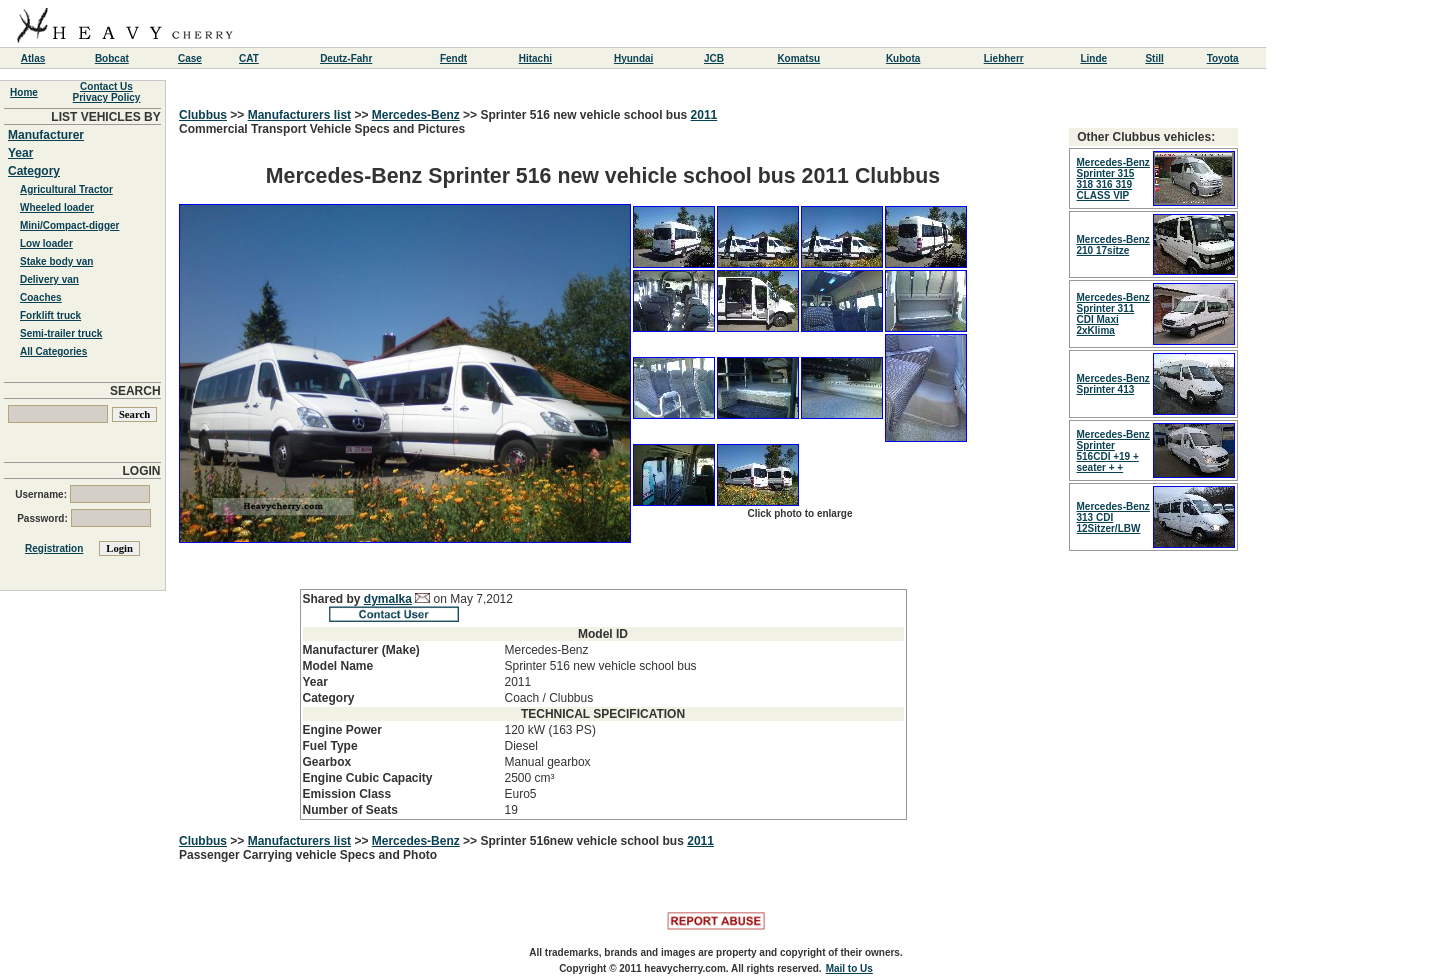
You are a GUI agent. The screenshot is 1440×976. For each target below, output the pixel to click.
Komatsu (798, 58)
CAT (249, 58)
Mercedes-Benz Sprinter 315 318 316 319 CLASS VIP (1113, 179)
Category (34, 171)
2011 (704, 115)
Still (1154, 58)
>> (237, 115)
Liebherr (1004, 58)
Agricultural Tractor (66, 189)
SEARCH (135, 391)
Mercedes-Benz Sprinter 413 (1113, 384)
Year (20, 153)
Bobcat (112, 58)
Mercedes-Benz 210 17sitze (1113, 245)
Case (190, 58)
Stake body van (56, 261)
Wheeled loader (57, 207)
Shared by (333, 599)
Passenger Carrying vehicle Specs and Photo (308, 855)
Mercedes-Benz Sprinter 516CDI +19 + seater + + (1113, 451)
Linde (1093, 58)
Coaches (41, 297)
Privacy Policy (107, 97)
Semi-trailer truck (61, 333)
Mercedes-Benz (416, 115)
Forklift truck (50, 315)
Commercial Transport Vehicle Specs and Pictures (603, 471)
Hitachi (535, 58)
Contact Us (106, 86)
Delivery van (49, 279)
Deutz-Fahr (346, 58)
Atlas (33, 58)
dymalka (388, 599)
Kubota (903, 58)
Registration (54, 548)
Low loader (46, 243)
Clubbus (203, 115)
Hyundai (633, 58)
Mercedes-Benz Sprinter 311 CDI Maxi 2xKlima (1113, 314)
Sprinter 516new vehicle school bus (583, 841)
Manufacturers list (299, 115)
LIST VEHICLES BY (105, 117)
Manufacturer (46, 135)
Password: (83, 518)
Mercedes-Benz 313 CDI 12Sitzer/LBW (1113, 517)
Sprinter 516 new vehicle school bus (585, 115)
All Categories (53, 351)
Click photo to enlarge (799, 513)
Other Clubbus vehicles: (1146, 137)
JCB (714, 58)
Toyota (1223, 58)
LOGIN (142, 471)
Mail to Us (849, 968)
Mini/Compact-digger (69, 225)
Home (24, 92)
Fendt (453, 58)
